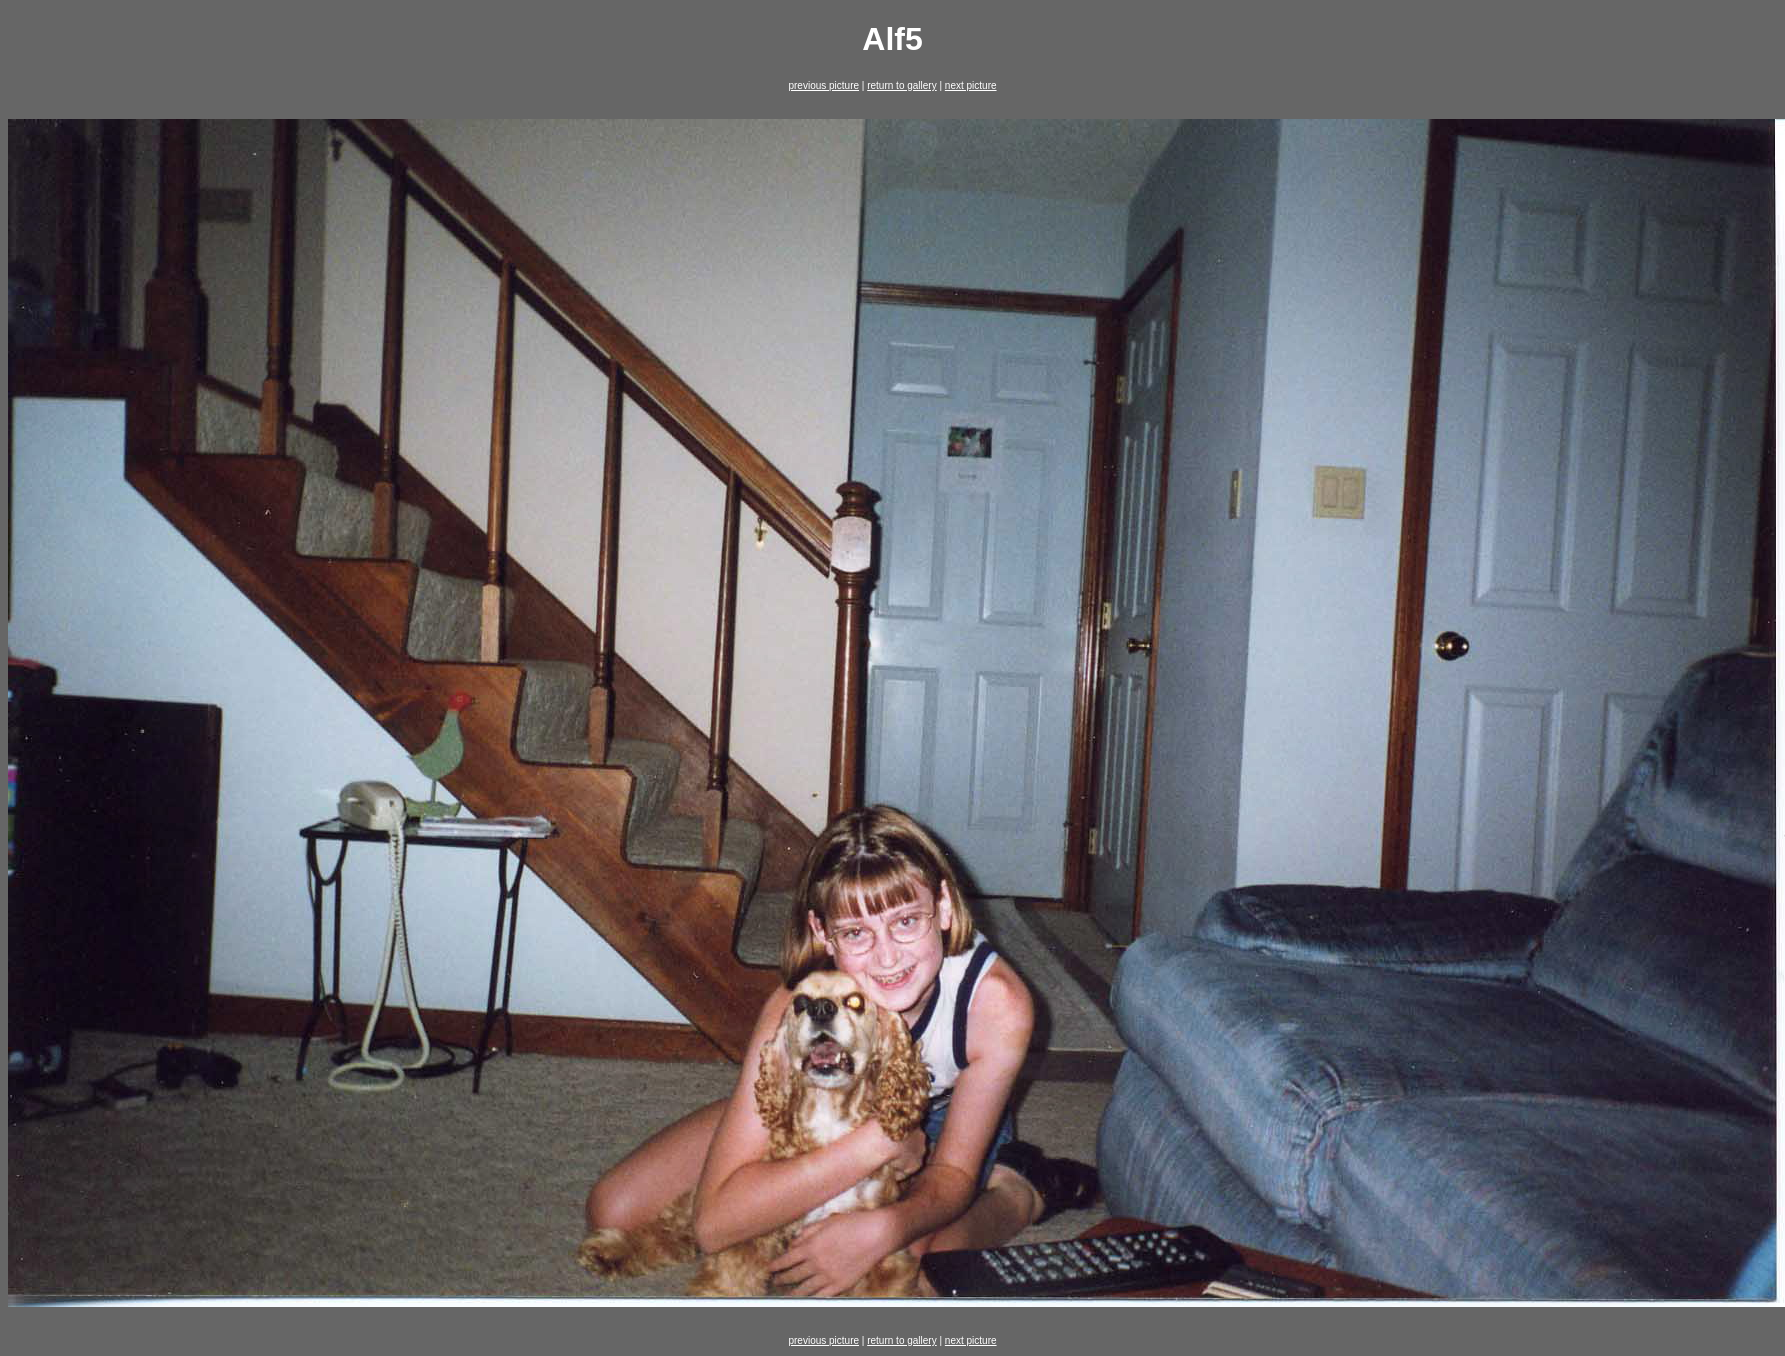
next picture (971, 85)
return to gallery (901, 85)
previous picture (823, 85)
